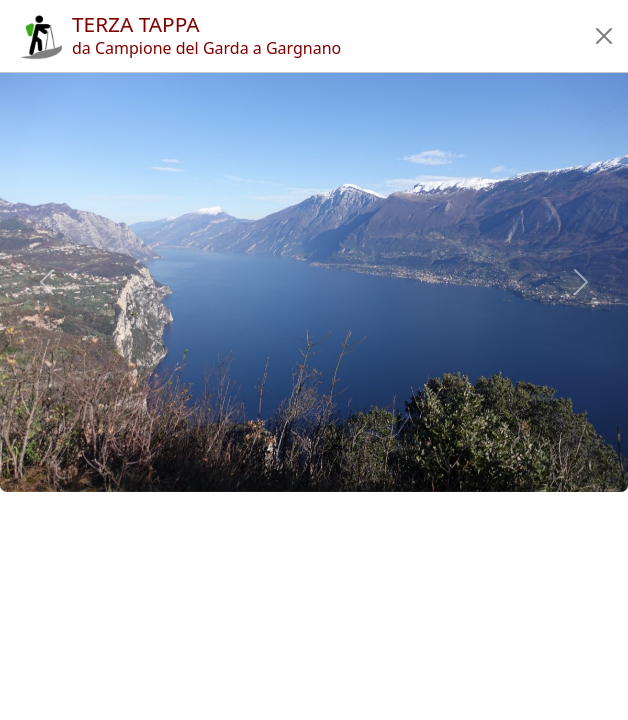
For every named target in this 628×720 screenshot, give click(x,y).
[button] (604, 36)
